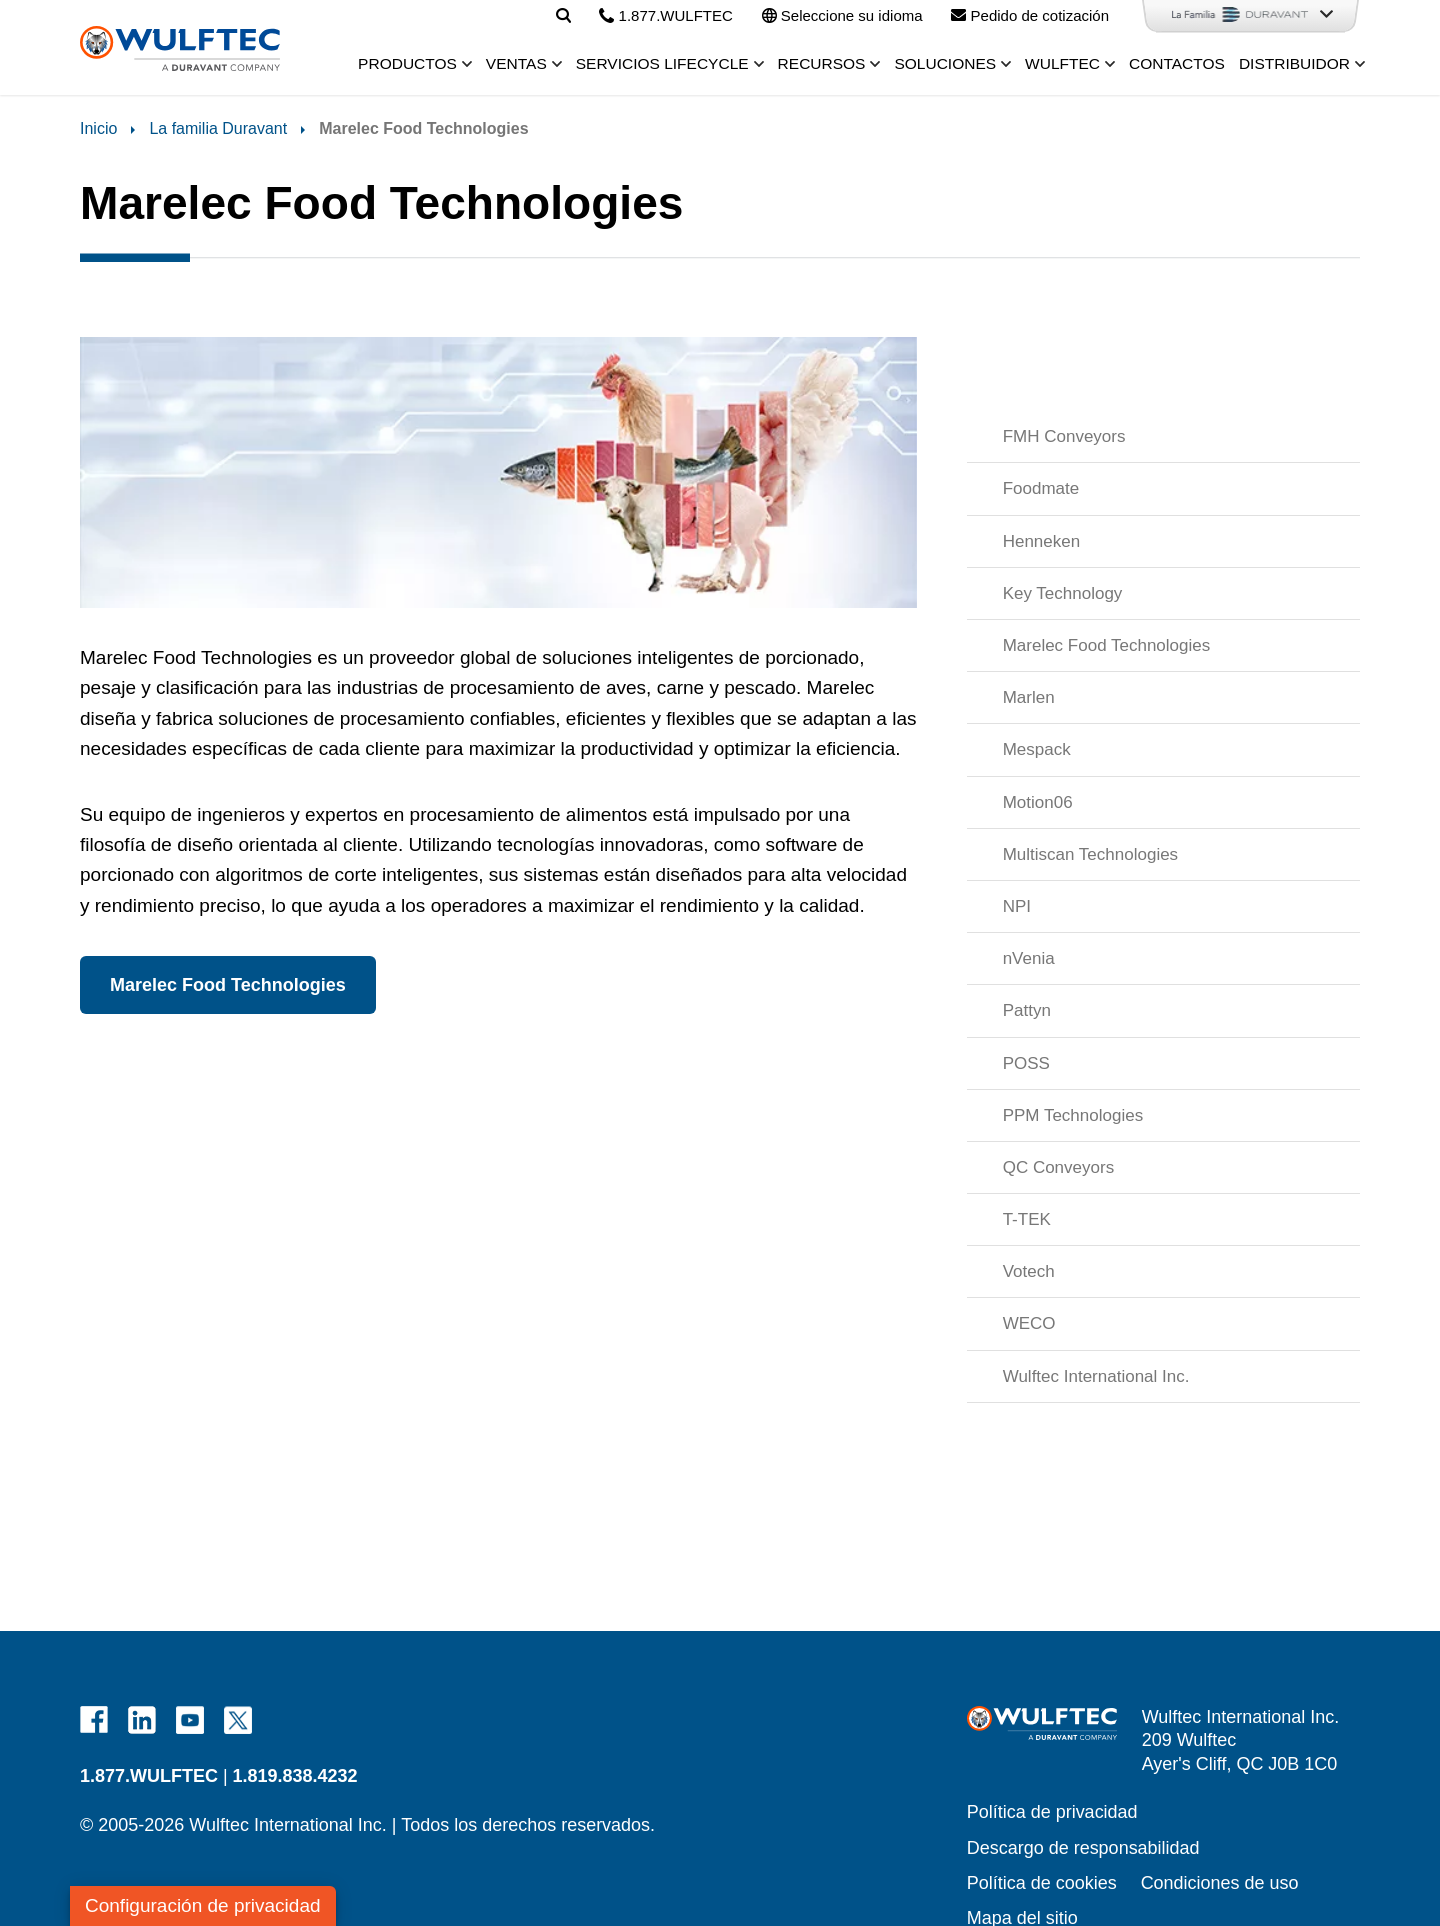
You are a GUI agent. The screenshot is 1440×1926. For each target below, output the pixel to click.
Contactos (1177, 64)
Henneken (1042, 541)
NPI (1017, 906)
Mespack (1037, 749)
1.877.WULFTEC (149, 1776)
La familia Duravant (218, 128)
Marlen (1029, 697)
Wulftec (1062, 64)
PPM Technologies (1073, 1115)
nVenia (1029, 958)
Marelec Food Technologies (1107, 645)
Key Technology (1063, 593)
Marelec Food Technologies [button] (228, 985)
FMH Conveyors (1064, 436)
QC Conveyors (1058, 1167)
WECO (1029, 1323)
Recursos (822, 64)
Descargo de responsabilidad (1083, 1848)
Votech (1029, 1271)
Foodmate (1041, 488)
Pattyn (1027, 1010)
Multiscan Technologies (1090, 854)
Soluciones (945, 64)
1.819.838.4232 (295, 1776)
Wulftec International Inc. (1096, 1376)
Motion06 (1038, 802)
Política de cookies (1042, 1883)
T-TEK (1027, 1219)
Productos (407, 64)
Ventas (516, 64)
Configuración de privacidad (203, 1905)
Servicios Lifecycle (662, 64)
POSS (1026, 1063)
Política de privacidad (1052, 1812)
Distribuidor (1294, 64)
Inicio (98, 128)
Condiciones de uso (1220, 1883)
